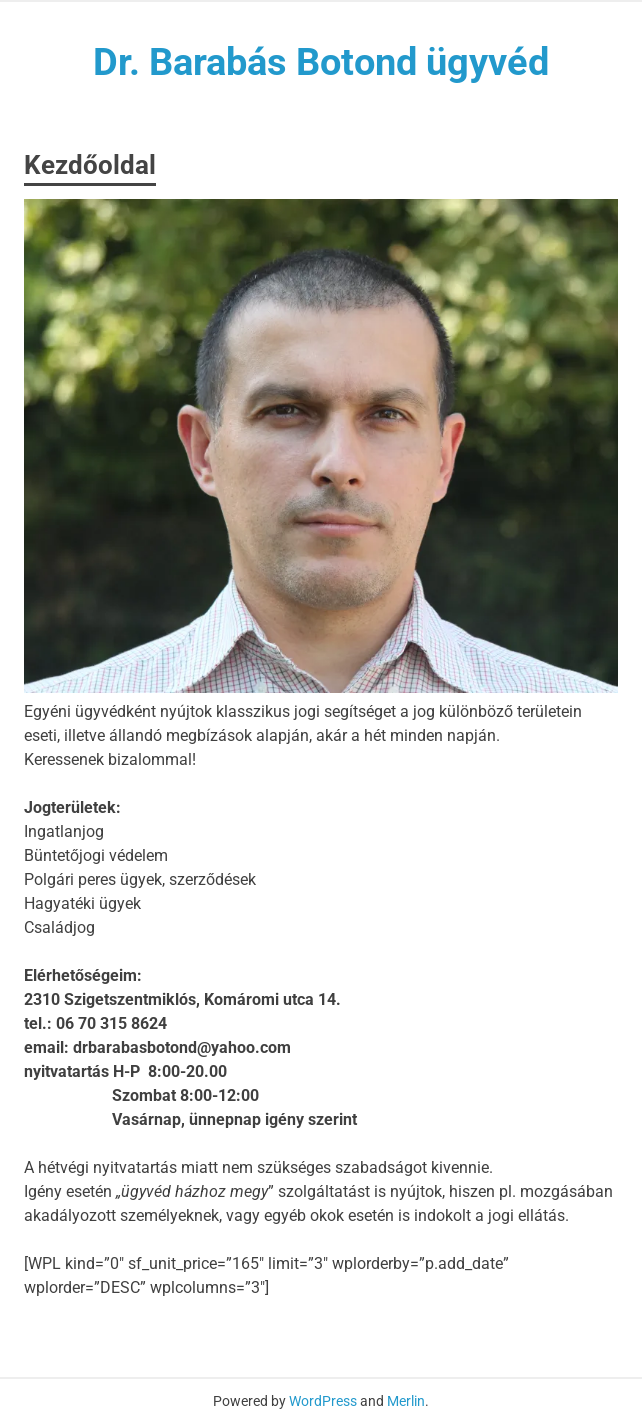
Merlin (406, 1401)
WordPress (323, 1401)
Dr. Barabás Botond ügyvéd (321, 62)
